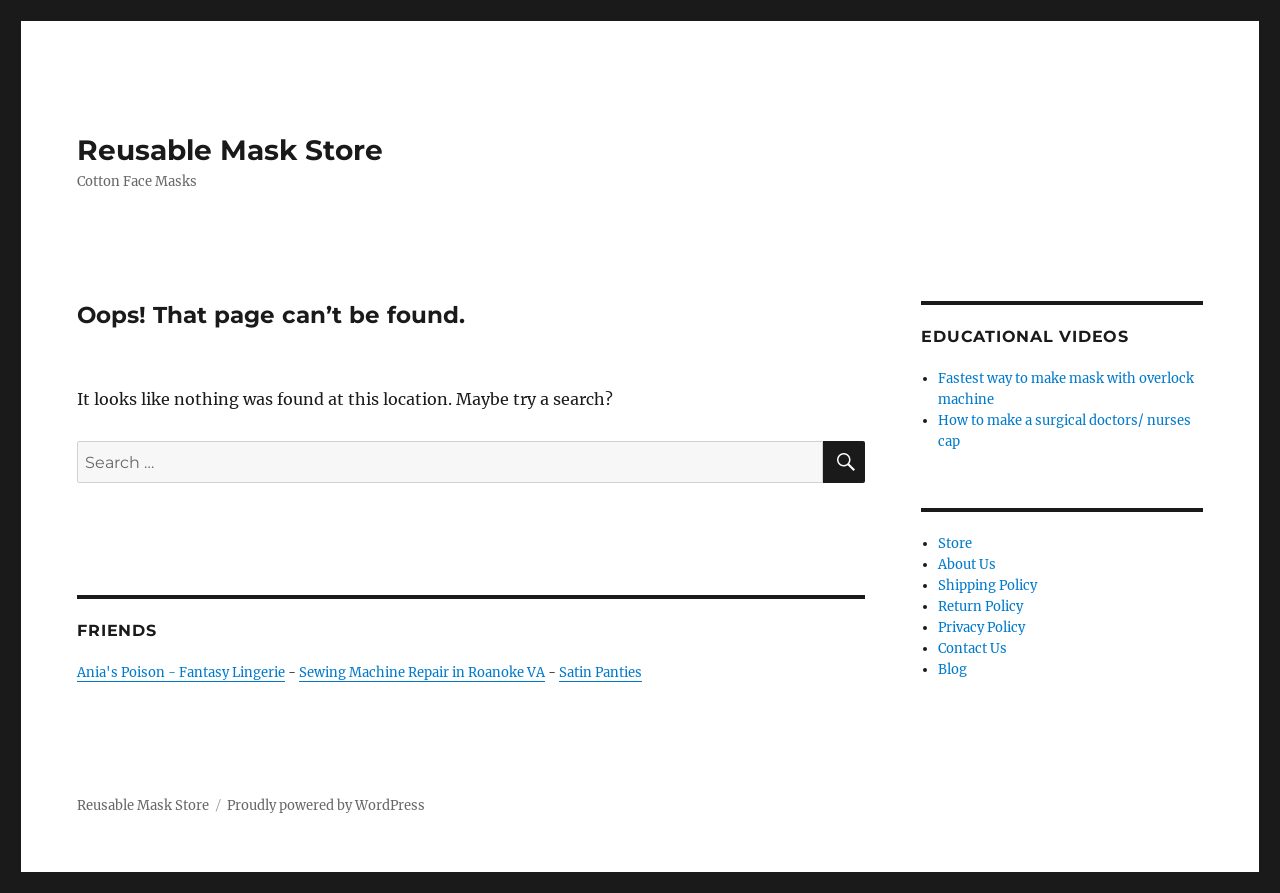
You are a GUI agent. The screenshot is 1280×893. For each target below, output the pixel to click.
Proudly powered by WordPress (326, 805)
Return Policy (980, 606)
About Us (967, 564)
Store (955, 543)
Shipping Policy (987, 585)
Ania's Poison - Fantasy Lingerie (181, 672)
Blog (952, 669)
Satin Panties (600, 672)
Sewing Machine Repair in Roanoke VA (422, 672)
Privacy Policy (981, 627)
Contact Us (972, 648)
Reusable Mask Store (230, 150)
